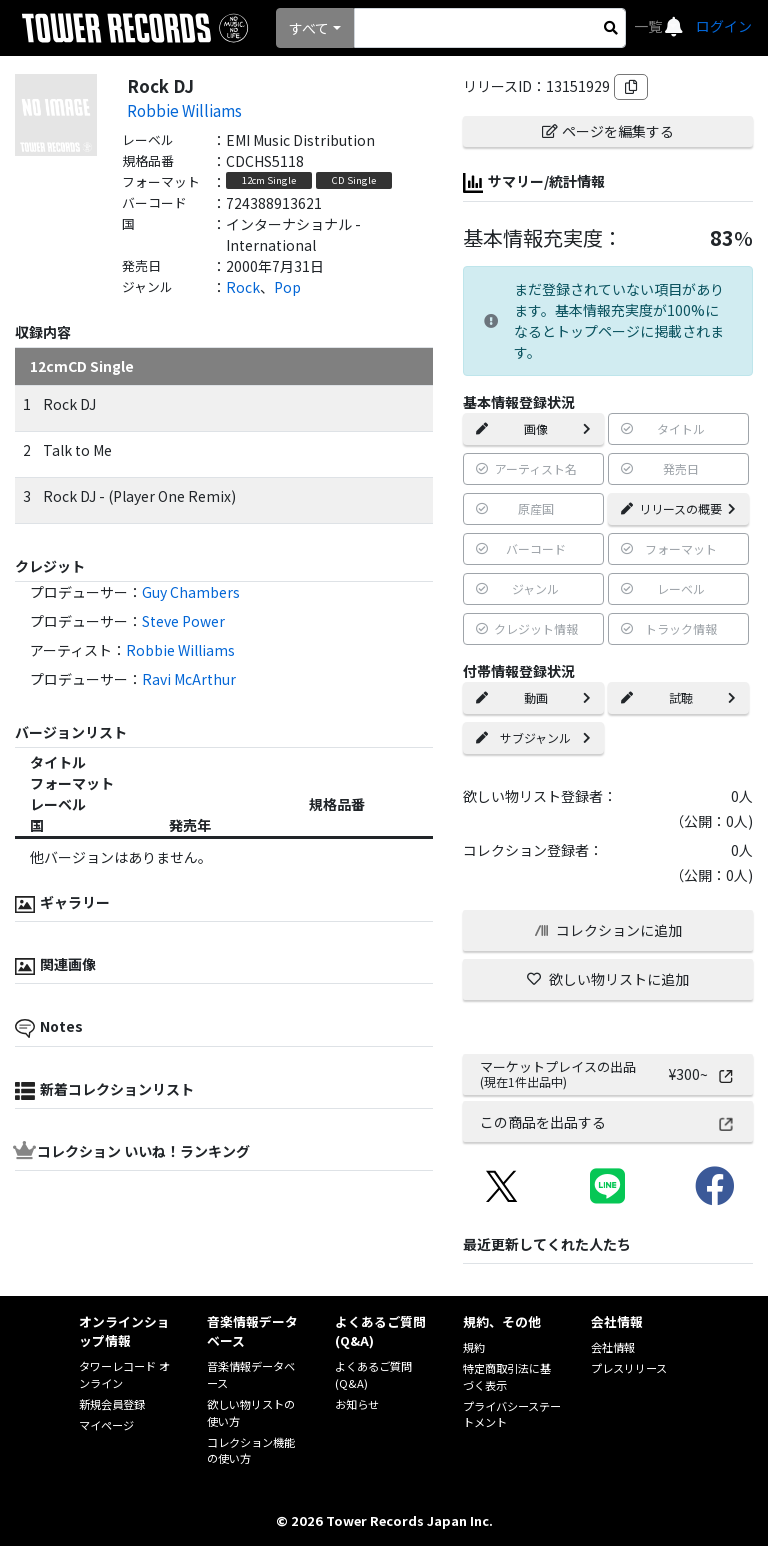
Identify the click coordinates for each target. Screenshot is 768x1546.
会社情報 (613, 1347)
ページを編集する (608, 131)
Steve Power (183, 621)
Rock (243, 287)
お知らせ (357, 1404)
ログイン (724, 26)
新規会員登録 (112, 1404)
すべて (309, 28)
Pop (287, 287)
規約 (474, 1347)
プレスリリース (629, 1368)
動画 (533, 697)
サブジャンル (533, 737)
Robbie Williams (184, 110)
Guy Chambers (191, 592)
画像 (533, 428)
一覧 (649, 26)
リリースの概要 (678, 508)
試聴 (678, 697)
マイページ (106, 1425)
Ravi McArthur (189, 679)
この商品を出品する (607, 1122)
